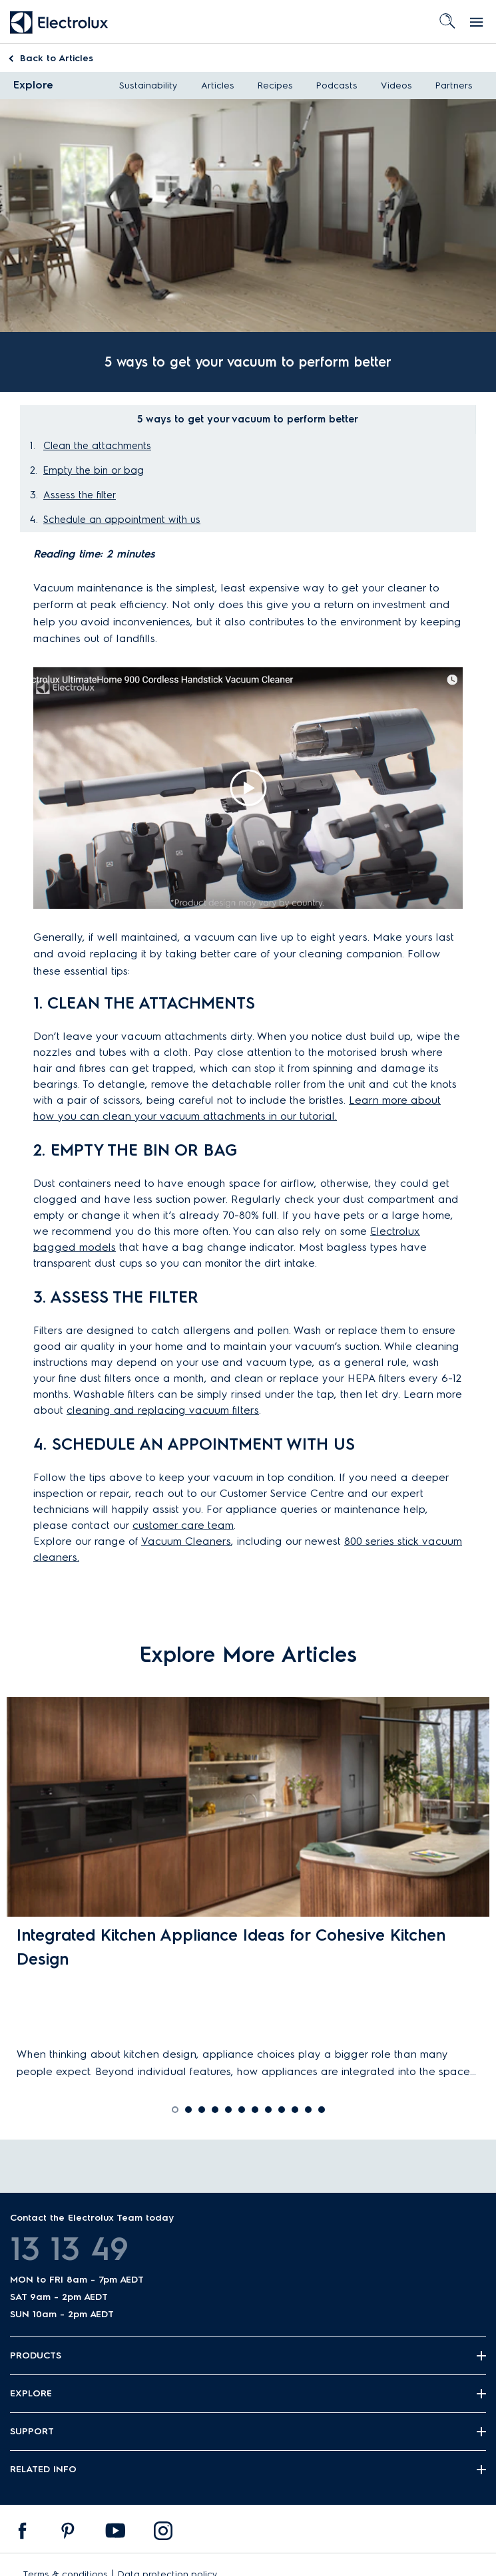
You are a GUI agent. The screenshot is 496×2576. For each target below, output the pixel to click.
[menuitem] (22, 2534)
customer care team (183, 1525)
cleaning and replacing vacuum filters (163, 1410)
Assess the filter (79, 495)
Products (35, 2355)
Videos (396, 85)
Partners (454, 85)
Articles (56, 58)
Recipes (275, 85)
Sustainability (148, 85)
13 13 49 (69, 2248)
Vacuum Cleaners (186, 1541)
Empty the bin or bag (93, 470)
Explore (33, 85)
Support (32, 2431)
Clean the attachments (97, 446)
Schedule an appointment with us (121, 520)
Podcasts (337, 85)
